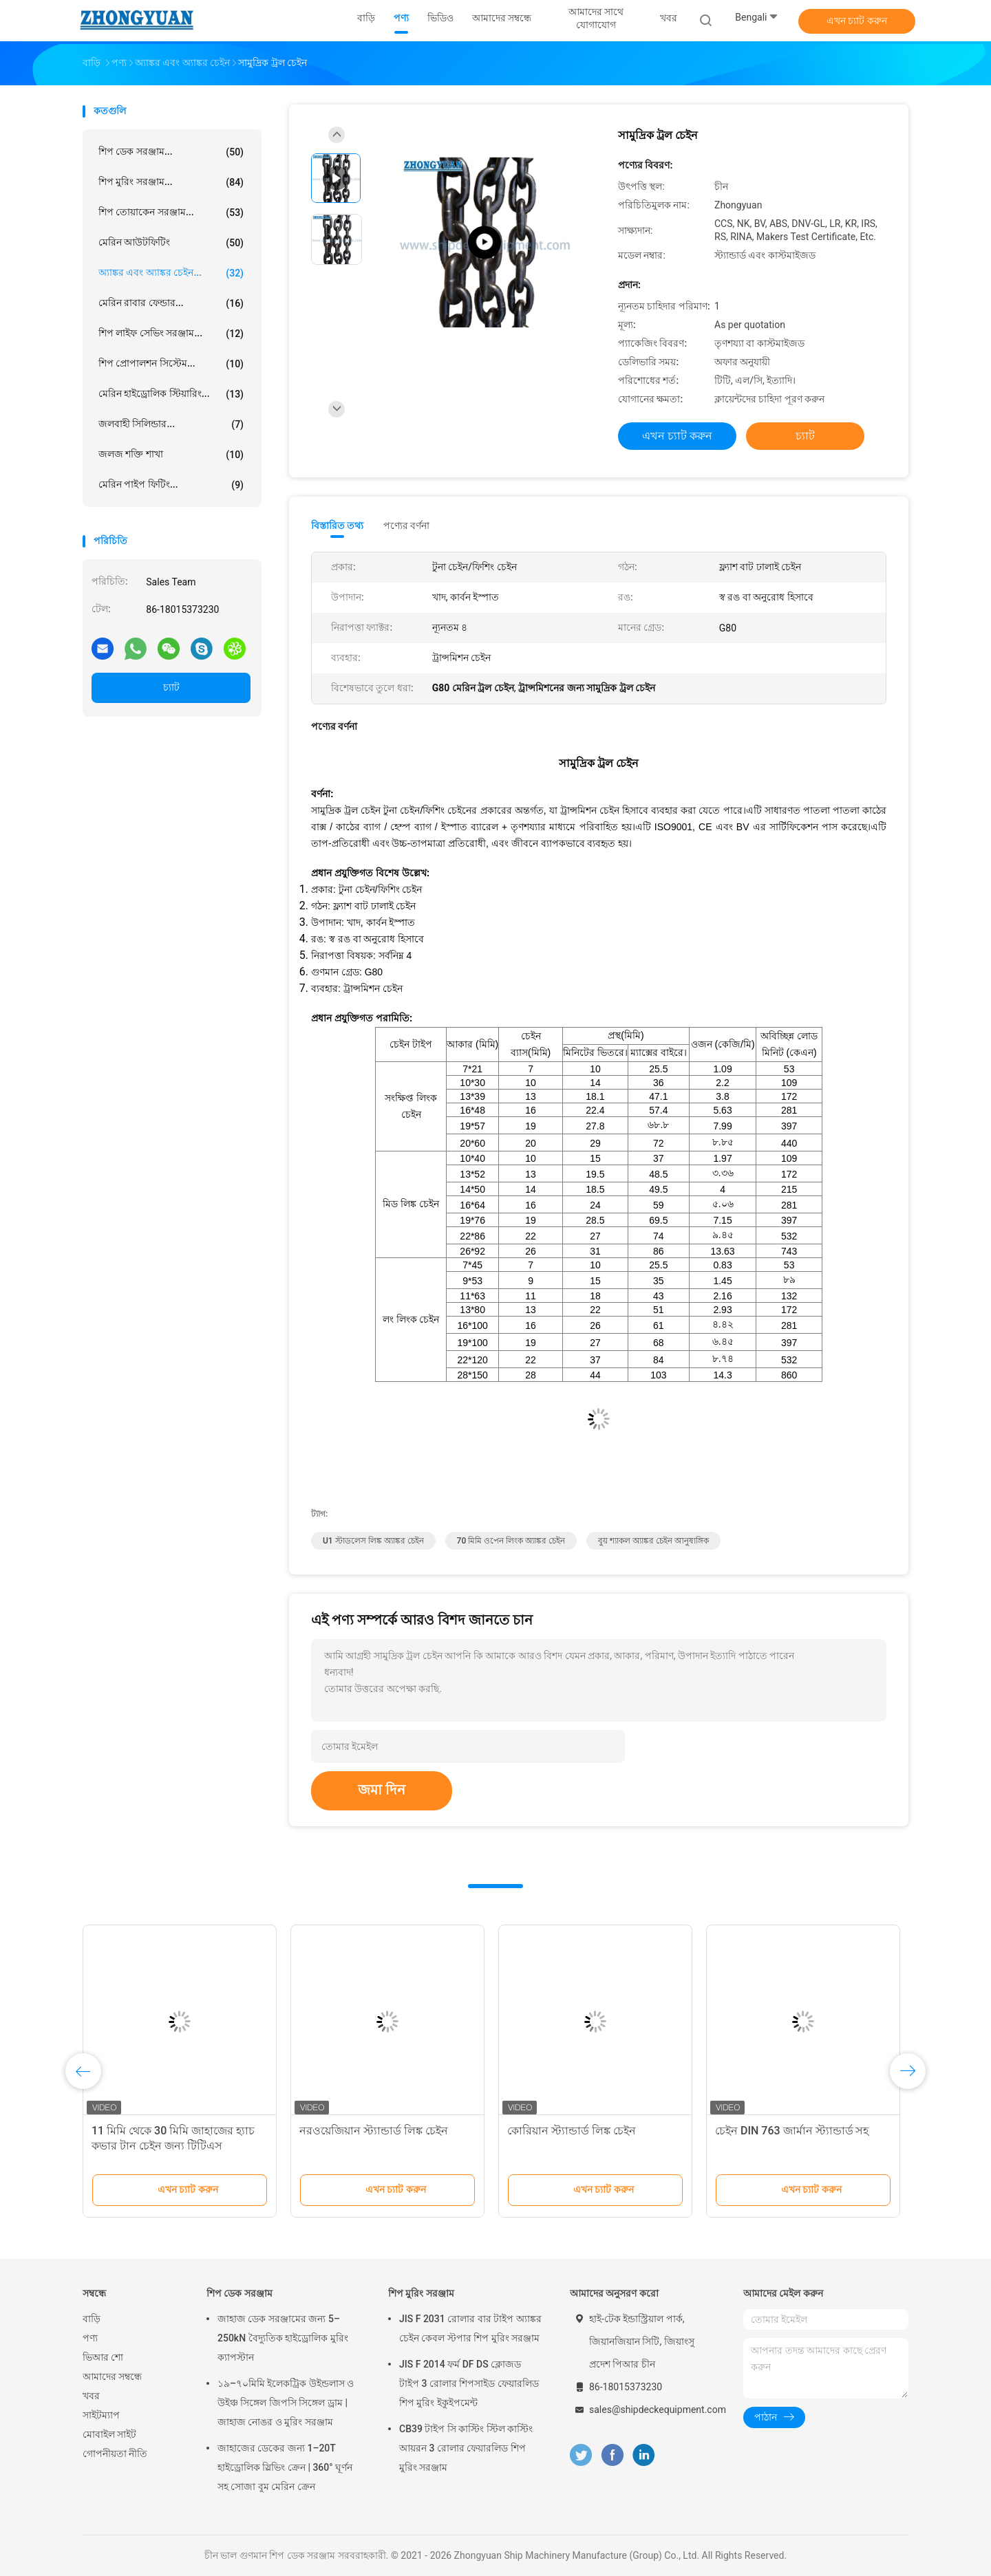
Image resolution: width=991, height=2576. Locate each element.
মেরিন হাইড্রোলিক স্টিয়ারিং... (171, 394)
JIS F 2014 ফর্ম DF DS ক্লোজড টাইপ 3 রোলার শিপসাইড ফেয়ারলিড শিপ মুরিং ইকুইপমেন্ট (469, 2383)
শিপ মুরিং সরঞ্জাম (421, 2293)
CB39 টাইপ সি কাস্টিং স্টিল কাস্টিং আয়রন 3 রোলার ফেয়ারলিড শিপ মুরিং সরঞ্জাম (466, 2448)
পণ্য (90, 2338)
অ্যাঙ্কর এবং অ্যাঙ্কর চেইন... (171, 273)
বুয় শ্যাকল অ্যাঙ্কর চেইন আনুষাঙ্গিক (653, 1541)
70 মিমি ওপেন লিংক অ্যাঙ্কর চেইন (511, 1541)
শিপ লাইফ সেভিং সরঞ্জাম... (171, 333)
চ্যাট (171, 687)
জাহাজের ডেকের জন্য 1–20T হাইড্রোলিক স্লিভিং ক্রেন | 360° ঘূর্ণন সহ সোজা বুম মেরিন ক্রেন (284, 2467)
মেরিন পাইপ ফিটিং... (171, 485)
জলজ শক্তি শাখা (171, 455)
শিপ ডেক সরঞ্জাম (239, 2293)
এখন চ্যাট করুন (857, 20)
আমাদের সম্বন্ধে (112, 2376)
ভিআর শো (103, 2357)
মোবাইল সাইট (109, 2434)
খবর (91, 2395)
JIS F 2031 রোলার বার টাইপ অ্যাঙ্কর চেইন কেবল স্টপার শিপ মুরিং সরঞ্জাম (470, 2328)
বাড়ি (91, 2318)
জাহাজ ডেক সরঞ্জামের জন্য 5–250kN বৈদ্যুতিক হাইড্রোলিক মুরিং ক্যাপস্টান (282, 2338)
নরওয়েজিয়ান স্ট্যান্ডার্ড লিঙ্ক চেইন (373, 2130)
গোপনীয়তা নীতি (115, 2453)
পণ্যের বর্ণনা (406, 525)
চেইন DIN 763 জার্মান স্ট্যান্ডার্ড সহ (792, 2130)
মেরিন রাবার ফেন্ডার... (171, 303)
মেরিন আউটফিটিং (171, 243)
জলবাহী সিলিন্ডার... (171, 424)
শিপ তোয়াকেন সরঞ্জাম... (171, 212)
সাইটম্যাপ (101, 2415)
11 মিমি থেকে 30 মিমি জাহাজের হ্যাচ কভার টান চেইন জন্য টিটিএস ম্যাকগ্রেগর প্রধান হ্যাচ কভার (173, 2145)
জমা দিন (381, 1790)
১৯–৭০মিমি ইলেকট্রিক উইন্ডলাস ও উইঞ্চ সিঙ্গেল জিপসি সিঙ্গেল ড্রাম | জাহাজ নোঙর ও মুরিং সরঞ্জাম (285, 2402)
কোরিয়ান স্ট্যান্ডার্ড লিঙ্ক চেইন (571, 2130)
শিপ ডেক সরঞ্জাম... (171, 152)
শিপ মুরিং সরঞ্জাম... (171, 182)
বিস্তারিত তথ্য (337, 525)
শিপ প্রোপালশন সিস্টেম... (171, 364)
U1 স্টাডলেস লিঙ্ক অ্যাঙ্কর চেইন (373, 1541)
